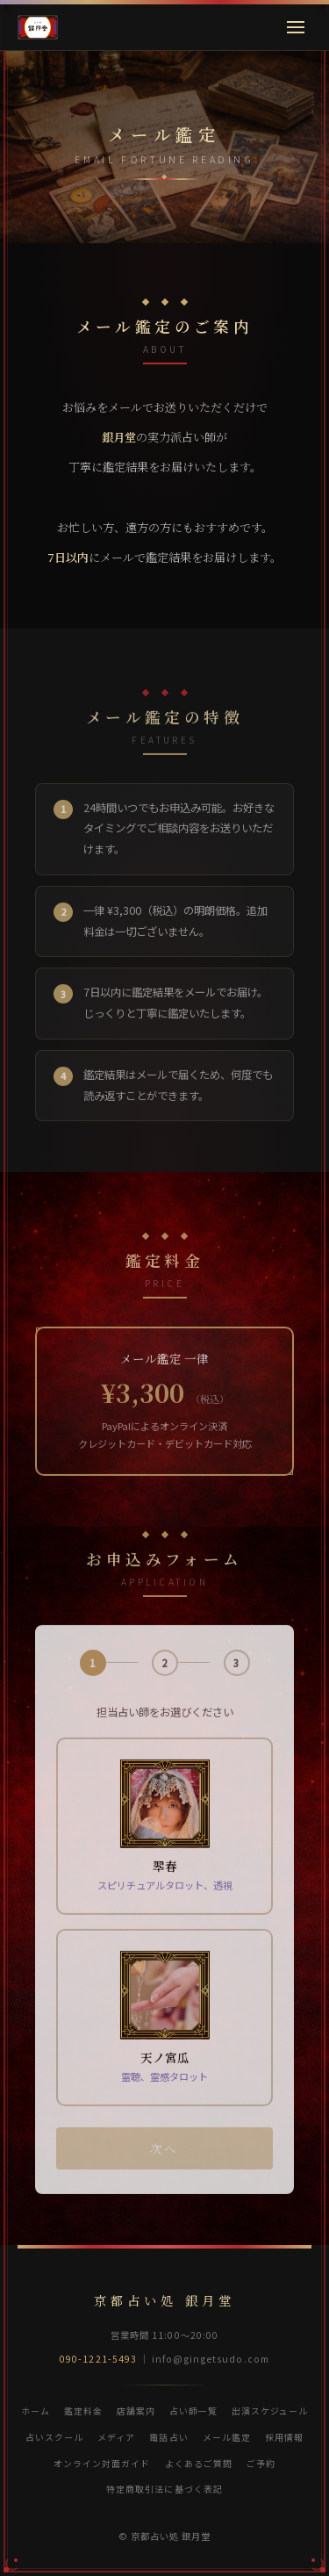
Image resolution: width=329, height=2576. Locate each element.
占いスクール (54, 2436)
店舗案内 (136, 2410)
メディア (116, 2436)
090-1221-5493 (98, 2358)
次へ (164, 2163)
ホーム (35, 2410)
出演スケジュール (270, 2410)
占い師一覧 (193, 2410)
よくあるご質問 (198, 2463)
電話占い (168, 2436)
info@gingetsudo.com (210, 2358)
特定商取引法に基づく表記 (164, 2488)
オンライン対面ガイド (102, 2463)
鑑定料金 (83, 2410)
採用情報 (284, 2436)
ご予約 (261, 2463)
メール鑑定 (227, 2436)
